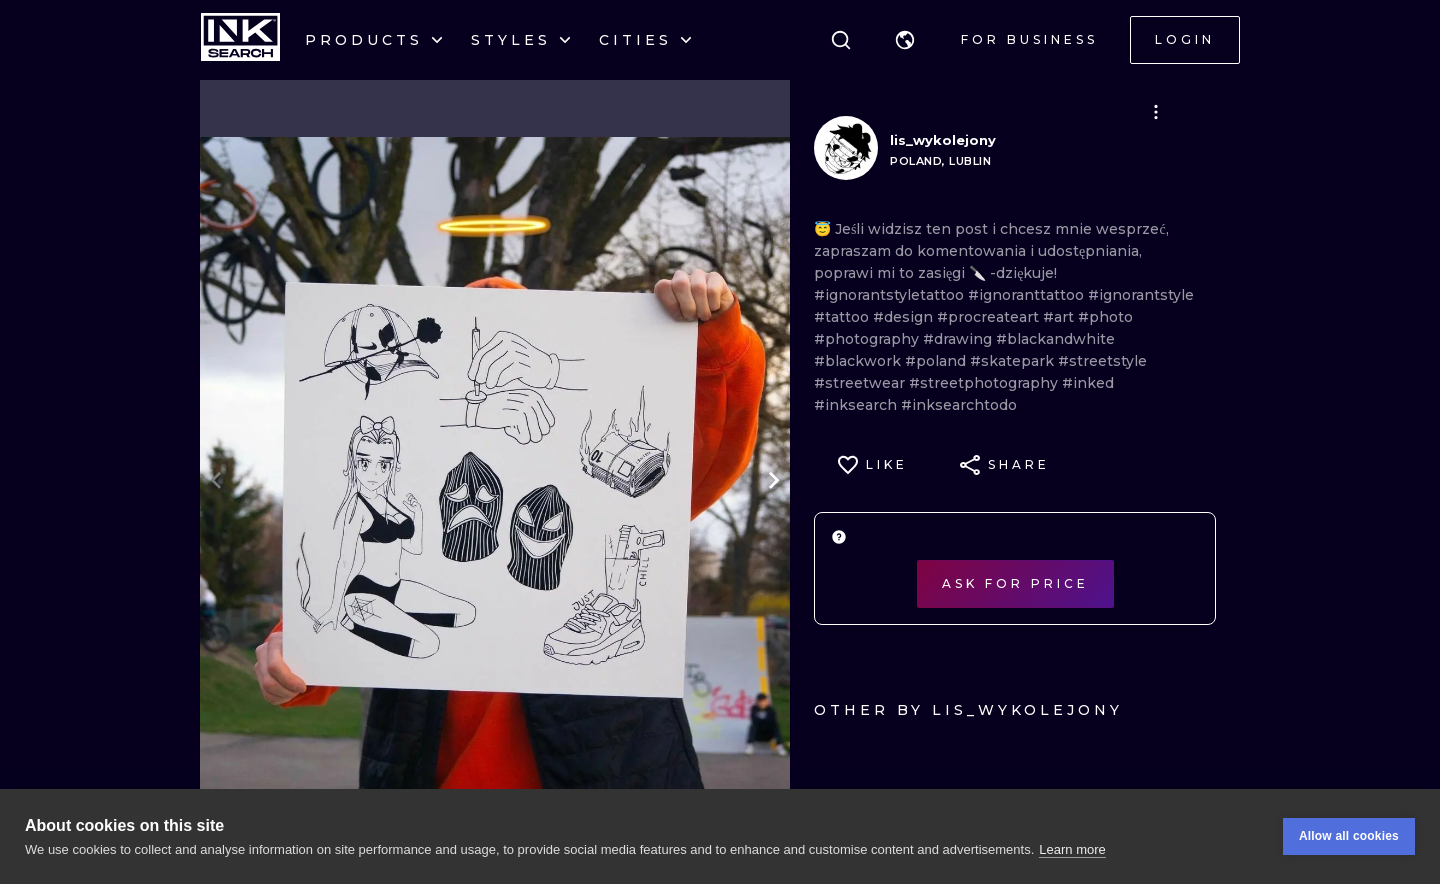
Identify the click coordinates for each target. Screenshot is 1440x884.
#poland (937, 361)
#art (1060, 317)
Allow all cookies (1349, 838)
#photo (1105, 317)
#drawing (959, 339)
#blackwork (859, 361)
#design (905, 317)
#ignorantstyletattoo (891, 295)
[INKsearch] (240, 40)
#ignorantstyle (1141, 295)
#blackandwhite (1055, 339)
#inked (1088, 383)
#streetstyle (1102, 361)
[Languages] (905, 40)
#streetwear (861, 383)
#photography (868, 339)
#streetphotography (985, 383)
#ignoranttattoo (1028, 295)
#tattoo (843, 317)
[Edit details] (1156, 112)
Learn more (1072, 850)
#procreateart (990, 317)
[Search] (841, 40)
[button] (905, 40)
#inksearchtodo (959, 405)
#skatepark (1014, 361)
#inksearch (857, 405)
